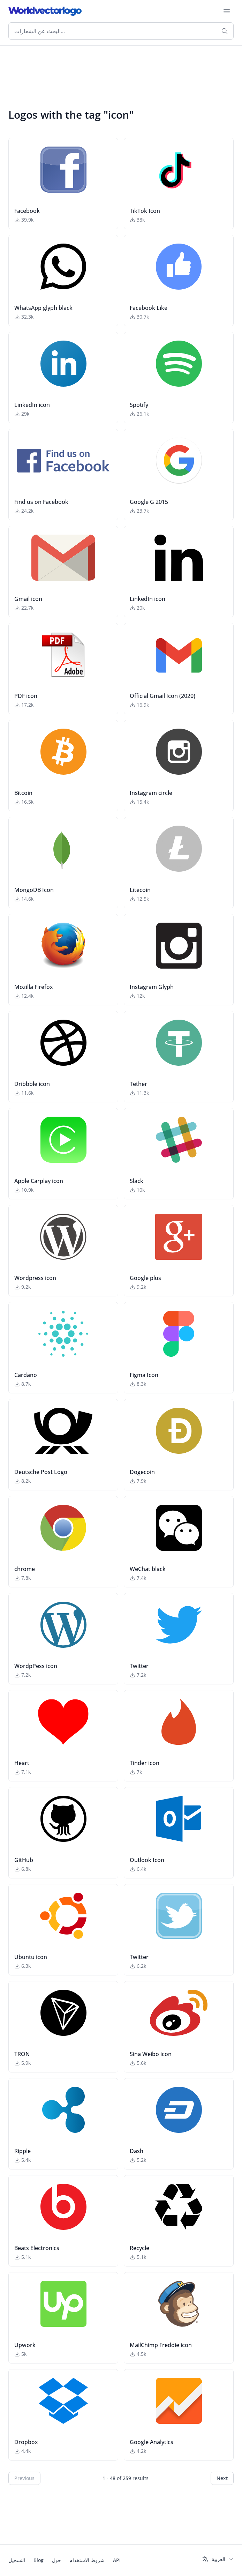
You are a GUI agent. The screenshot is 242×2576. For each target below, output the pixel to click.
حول (56, 2560)
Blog (38, 2560)
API (117, 2560)
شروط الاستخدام (87, 2560)
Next (222, 2478)
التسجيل (16, 2560)
